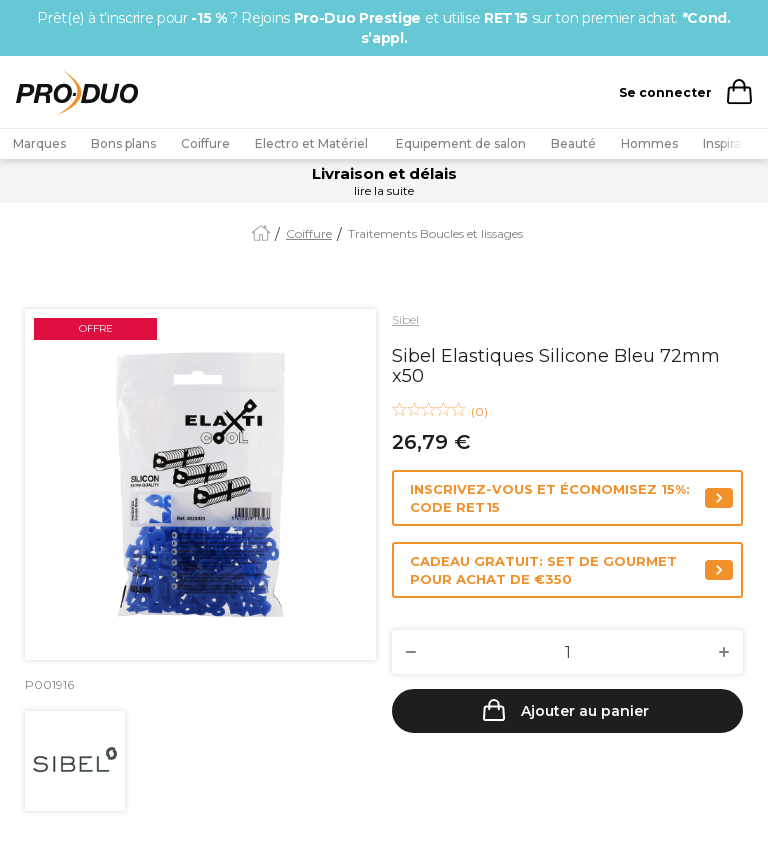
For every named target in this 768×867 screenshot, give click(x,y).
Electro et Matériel (313, 143)
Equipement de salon (461, 143)
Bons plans (123, 143)
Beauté (573, 143)
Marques (39, 143)
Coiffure (205, 143)
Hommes (649, 143)
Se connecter (665, 92)
